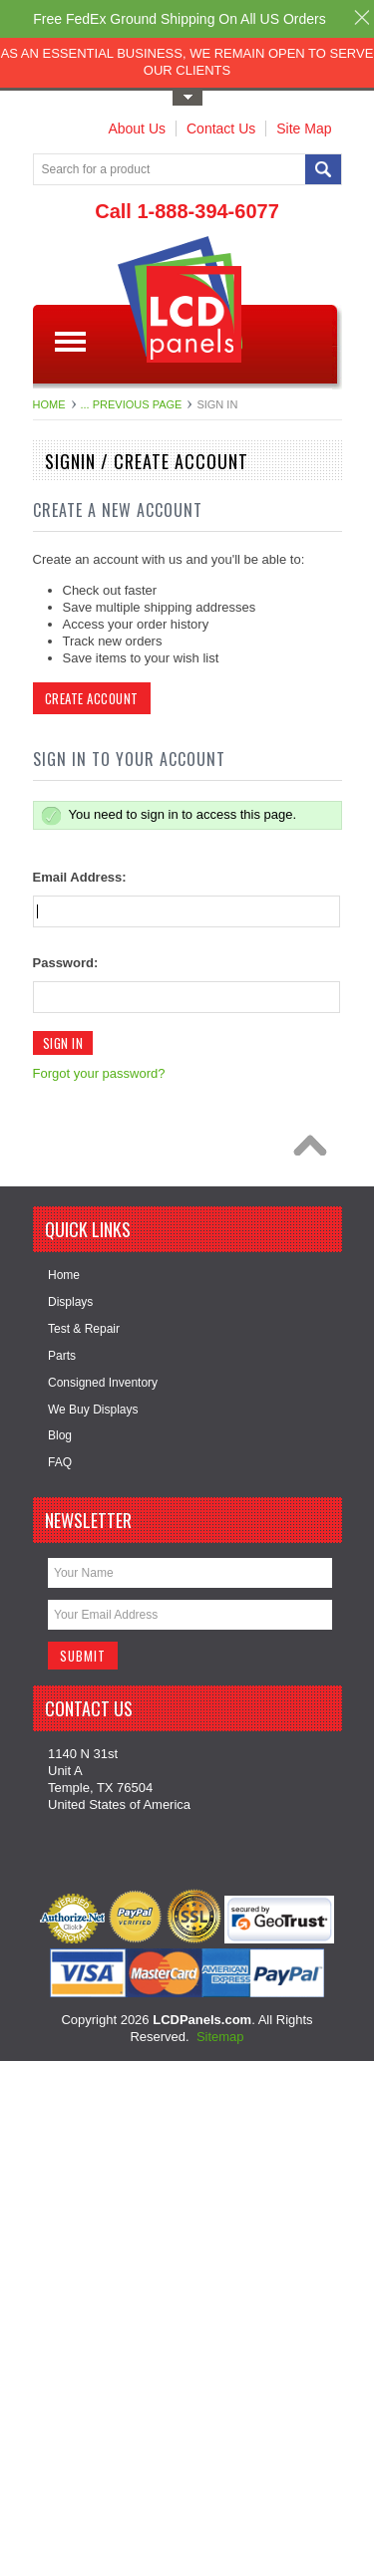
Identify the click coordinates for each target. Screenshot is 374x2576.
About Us (137, 128)
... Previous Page (132, 404)
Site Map (303, 128)
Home (49, 404)
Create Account (92, 698)
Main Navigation (70, 342)
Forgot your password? (99, 1073)
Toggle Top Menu (187, 98)
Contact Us (221, 128)
